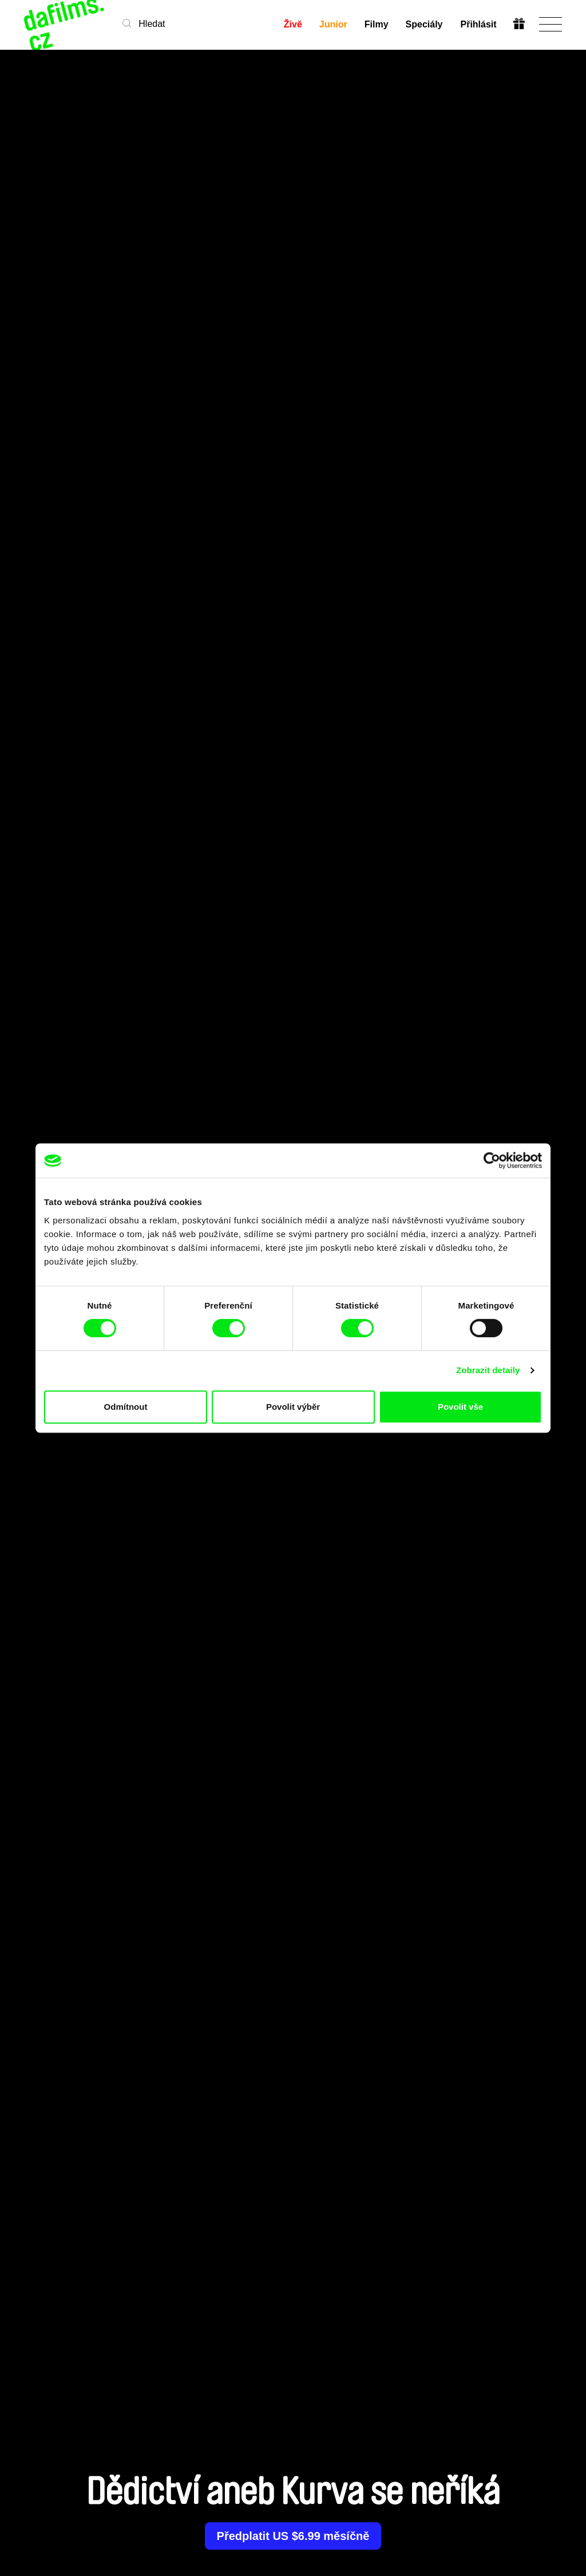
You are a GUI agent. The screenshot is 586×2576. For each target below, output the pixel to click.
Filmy (377, 24)
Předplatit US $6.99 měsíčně (293, 2536)
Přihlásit (478, 24)
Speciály (424, 24)
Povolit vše (460, 1407)
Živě (293, 24)
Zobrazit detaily (488, 1370)
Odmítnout (126, 1407)
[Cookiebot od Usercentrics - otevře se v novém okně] (492, 1160)
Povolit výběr (293, 1407)
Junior (333, 24)
